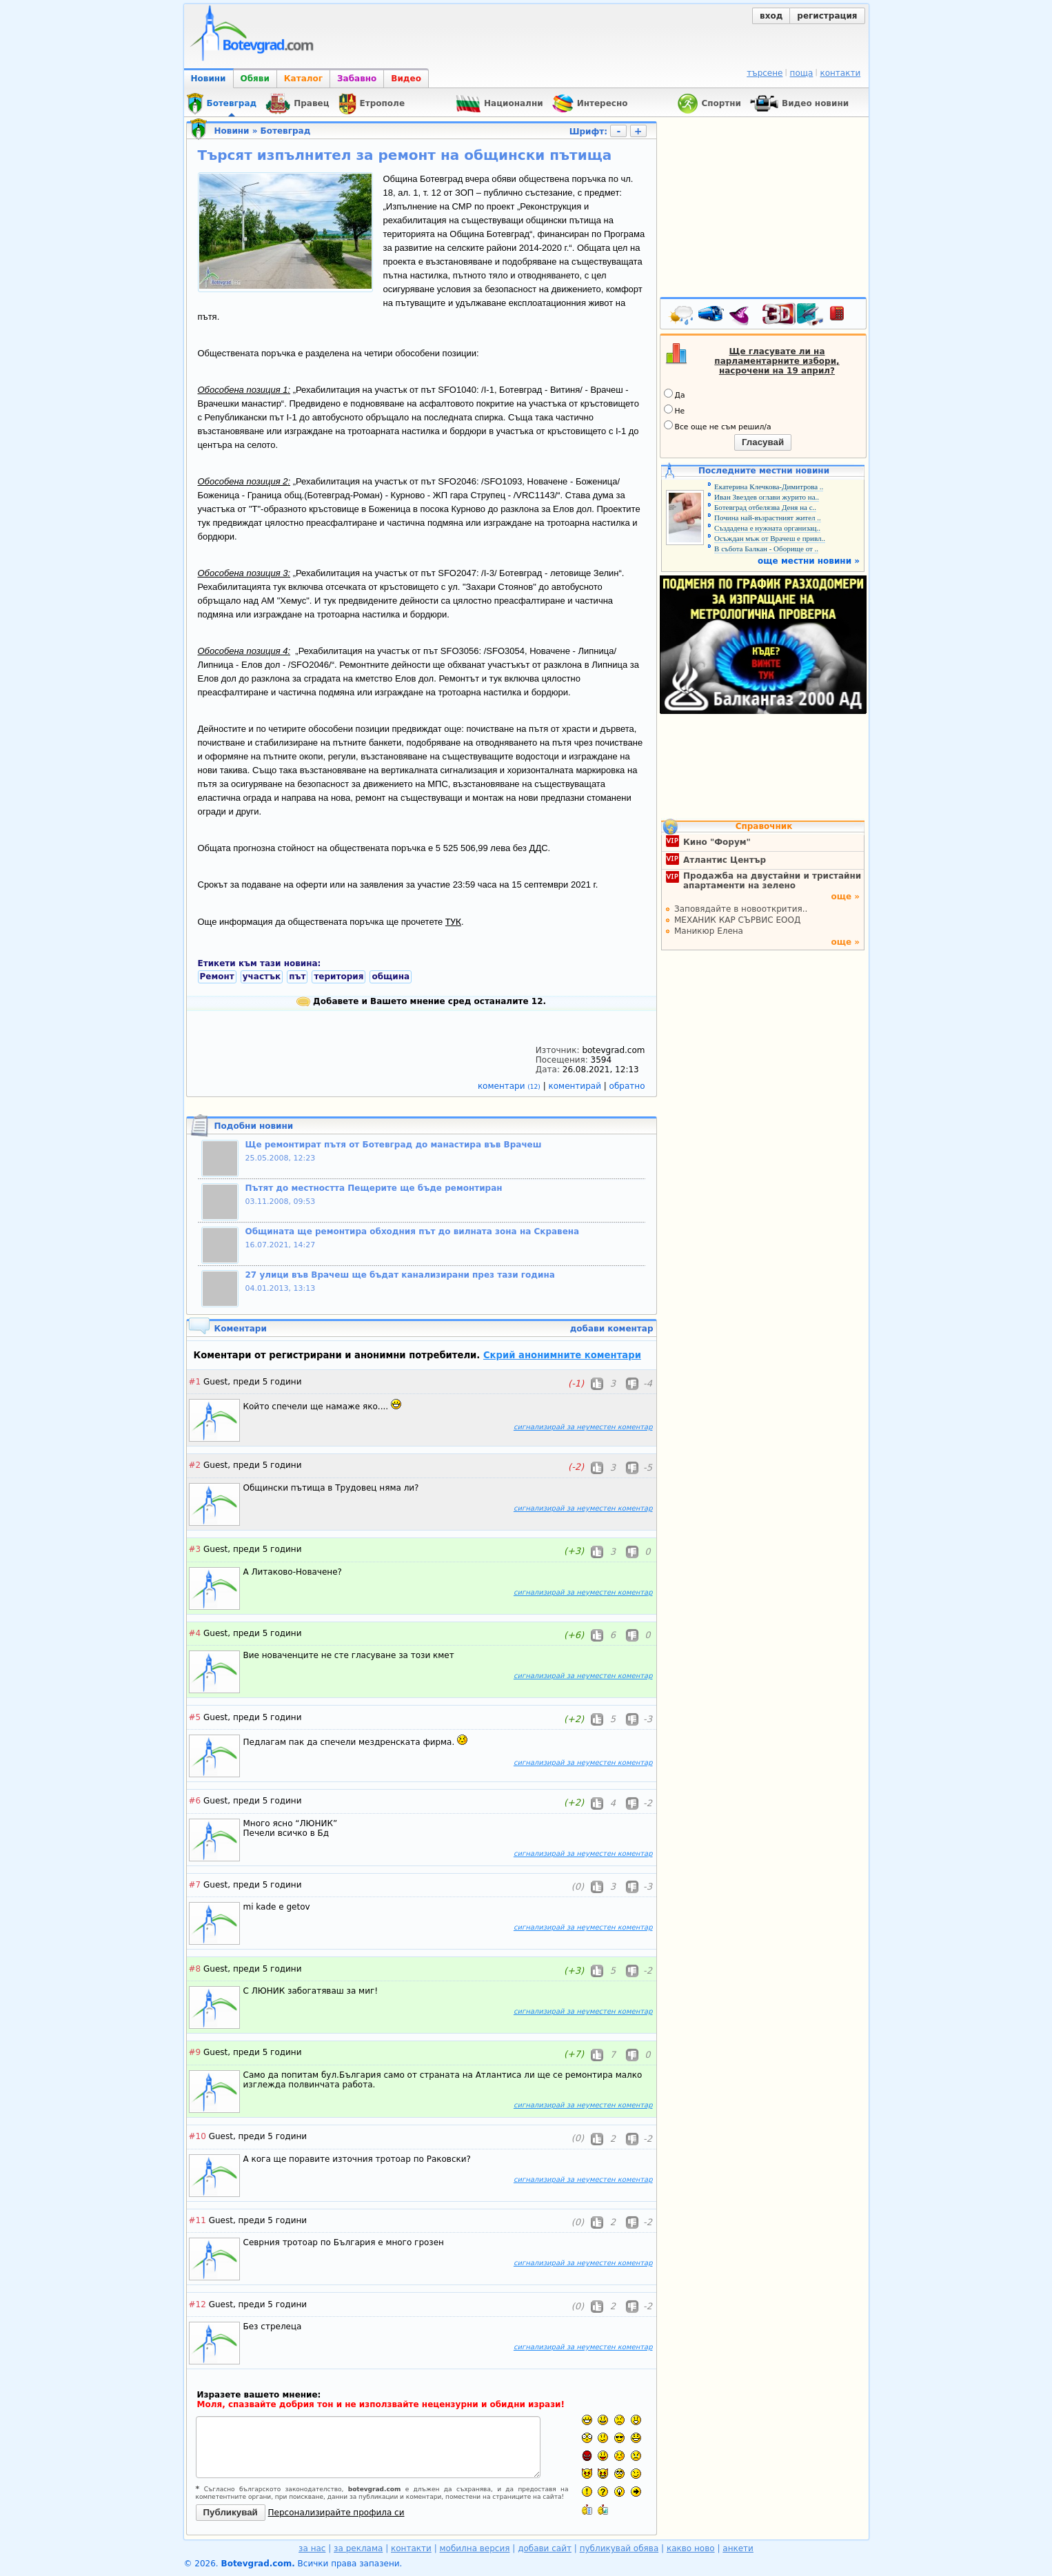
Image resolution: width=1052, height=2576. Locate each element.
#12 (197, 2304)
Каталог (303, 78)
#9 (195, 2052)
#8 (195, 1969)
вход (771, 16)
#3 (195, 1549)
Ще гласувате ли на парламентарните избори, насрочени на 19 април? (776, 361)
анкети (737, 2548)
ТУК (453, 921)
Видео (406, 78)
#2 (195, 1465)
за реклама (358, 2548)
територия (338, 976)
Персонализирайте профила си (336, 2512)
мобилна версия (475, 2548)
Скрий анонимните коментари (562, 1355)
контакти (840, 73)
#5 (195, 1717)
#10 (197, 2136)
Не (674, 410)
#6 (195, 1801)
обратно (627, 1086)
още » (845, 896)
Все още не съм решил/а (717, 425)
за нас (312, 2548)
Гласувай (763, 442)
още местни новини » (809, 561)
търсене (764, 73)
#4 (195, 1633)
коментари (510, 1086)
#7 (195, 1885)
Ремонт (217, 976)
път (297, 976)
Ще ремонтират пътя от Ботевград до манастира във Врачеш (393, 1144)
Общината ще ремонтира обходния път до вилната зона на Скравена (412, 1231)
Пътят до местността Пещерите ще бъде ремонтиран (374, 1188)
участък (262, 976)
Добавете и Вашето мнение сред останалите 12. (421, 1001)
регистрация (827, 16)
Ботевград (286, 131)
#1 (195, 1382)
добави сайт (544, 2548)
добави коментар (612, 1328)
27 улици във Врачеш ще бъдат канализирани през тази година (400, 1275)
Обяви (255, 78)
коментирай (576, 1086)
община (390, 976)
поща (801, 73)
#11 (197, 2220)
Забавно (356, 78)
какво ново (691, 2548)
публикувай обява (619, 2548)
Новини (208, 78)
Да (674, 394)
